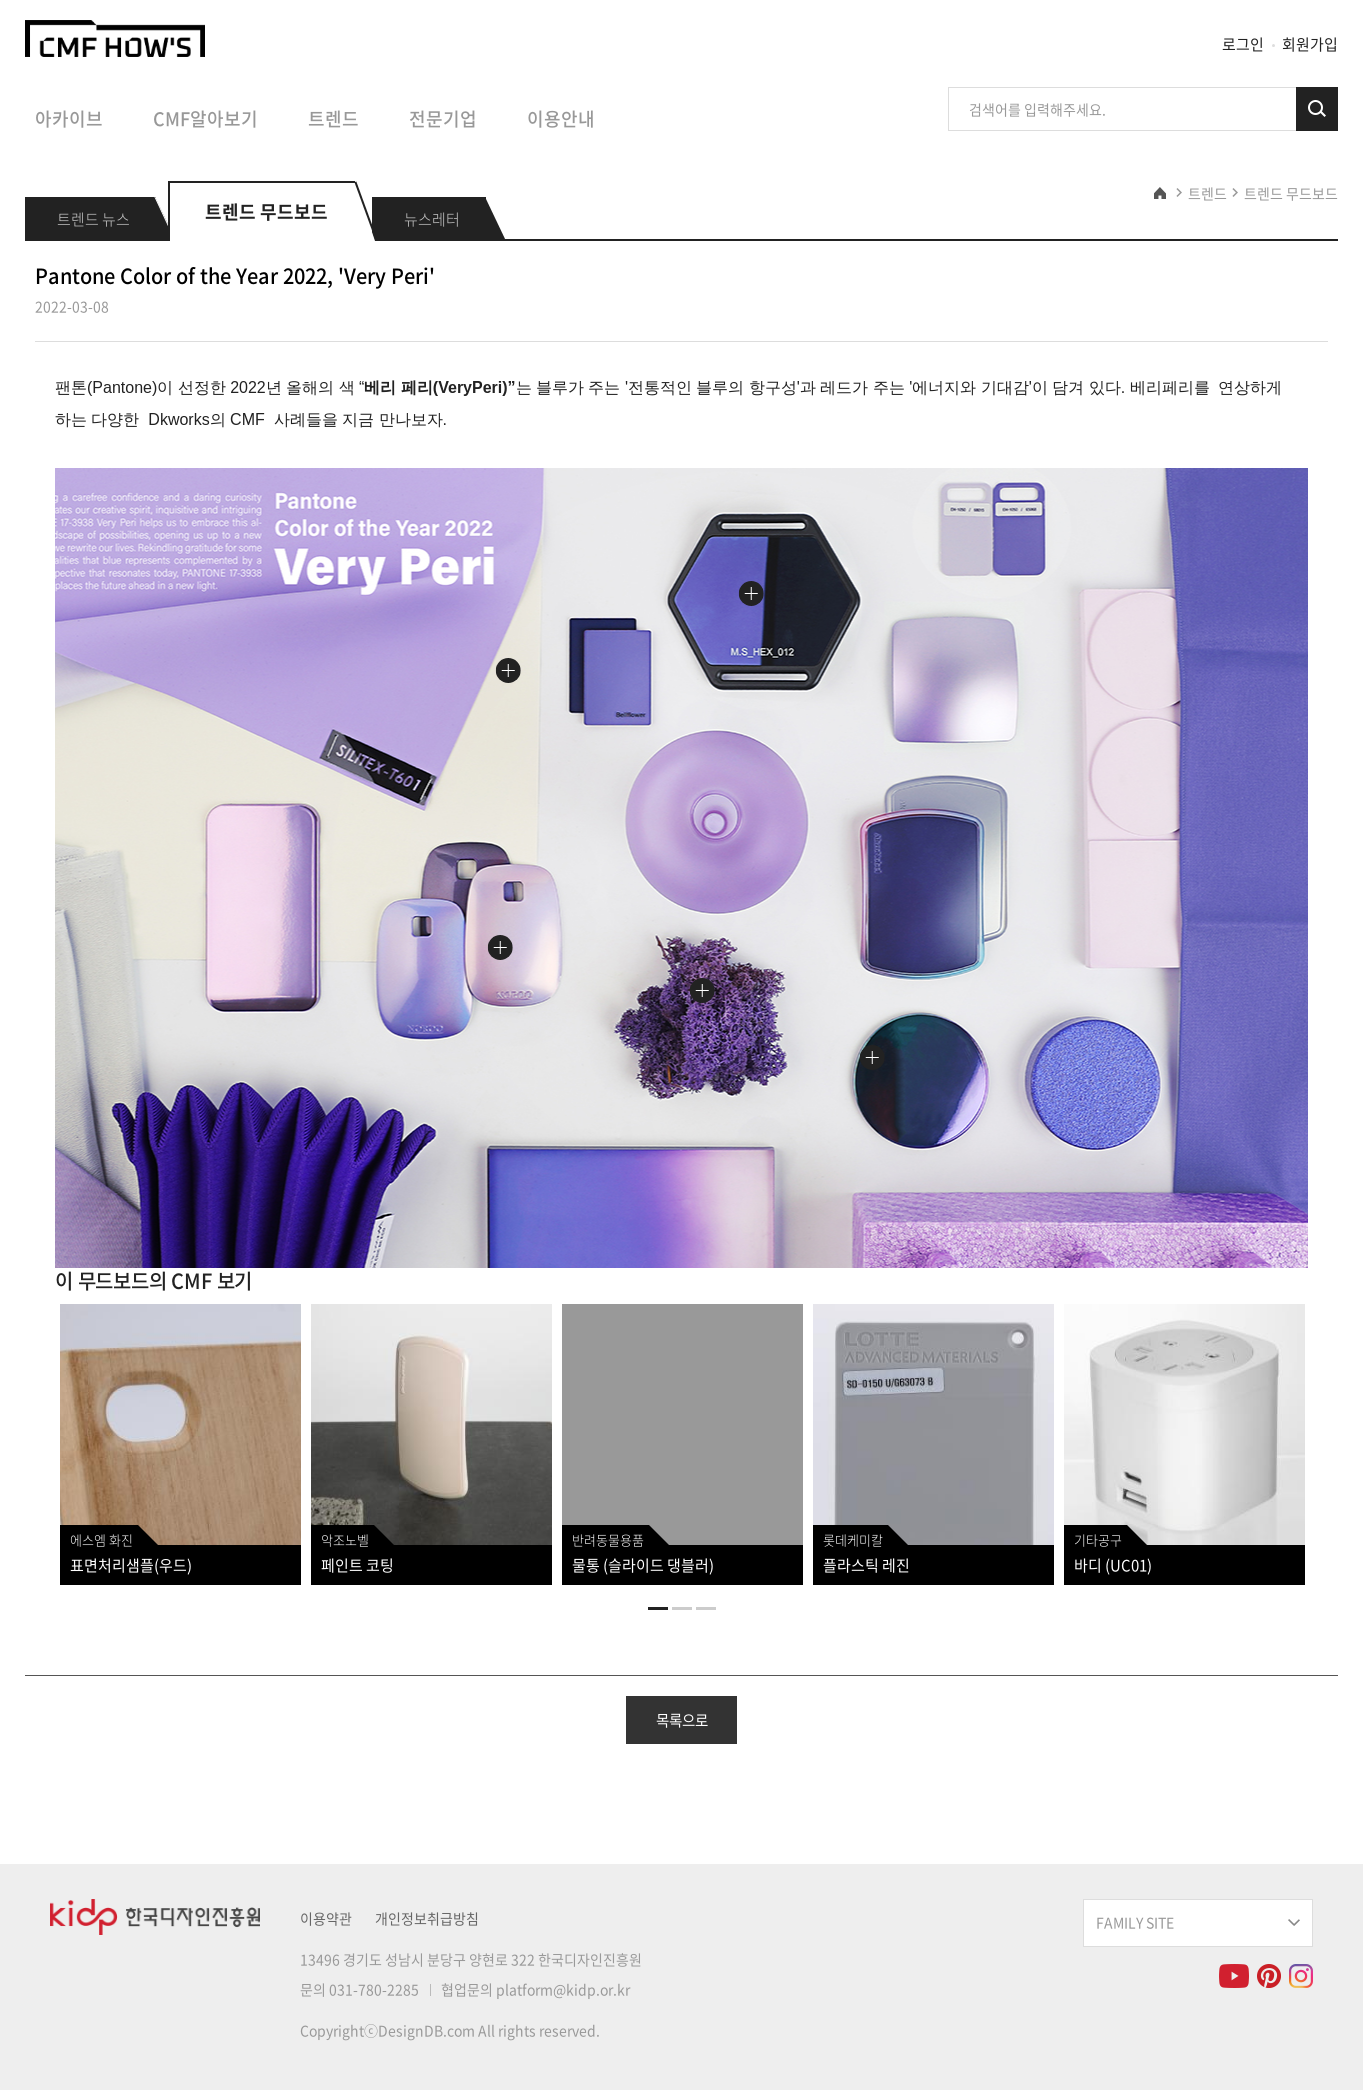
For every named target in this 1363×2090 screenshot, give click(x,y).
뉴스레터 (432, 219)
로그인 (1243, 44)
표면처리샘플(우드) (131, 1565)
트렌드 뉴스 (93, 219)
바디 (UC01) (1113, 1565)
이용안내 (561, 119)
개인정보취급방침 (427, 1918)
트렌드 (333, 119)
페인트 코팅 (357, 1565)
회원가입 (1310, 44)
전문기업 (443, 119)
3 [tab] (706, 1608)
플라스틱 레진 (866, 1565)
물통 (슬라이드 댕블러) (643, 1565)
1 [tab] (658, 1608)
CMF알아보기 (205, 119)
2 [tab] (682, 1608)
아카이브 (69, 119)
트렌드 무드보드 (1291, 193)
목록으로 (682, 1720)
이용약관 (326, 1918)
